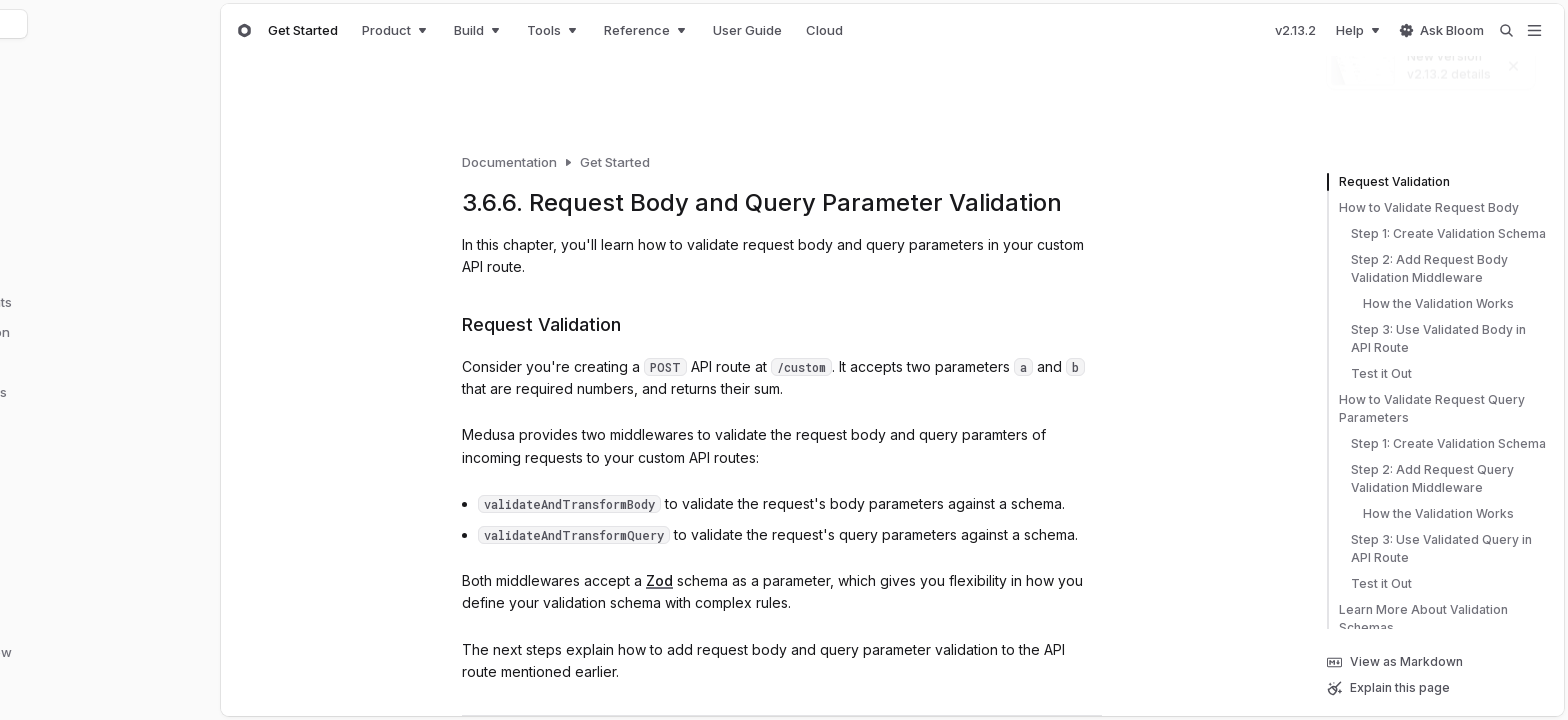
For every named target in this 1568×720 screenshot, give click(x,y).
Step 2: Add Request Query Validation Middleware (1420, 479)
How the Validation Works (1420, 304)
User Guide (747, 30)
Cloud (824, 30)
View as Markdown (1395, 662)
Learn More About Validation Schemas (1417, 619)
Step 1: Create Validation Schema (1436, 234)
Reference (646, 30)
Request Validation (1388, 182)
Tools (553, 30)
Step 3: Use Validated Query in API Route (1429, 549)
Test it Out (1369, 374)
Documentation (509, 162)
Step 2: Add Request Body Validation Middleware (1417, 269)
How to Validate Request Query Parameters (1426, 409)
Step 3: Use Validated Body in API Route (1426, 339)
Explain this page (1388, 688)
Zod (659, 580)
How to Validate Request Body (1423, 208)
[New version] (1431, 63)
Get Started (303, 30)
